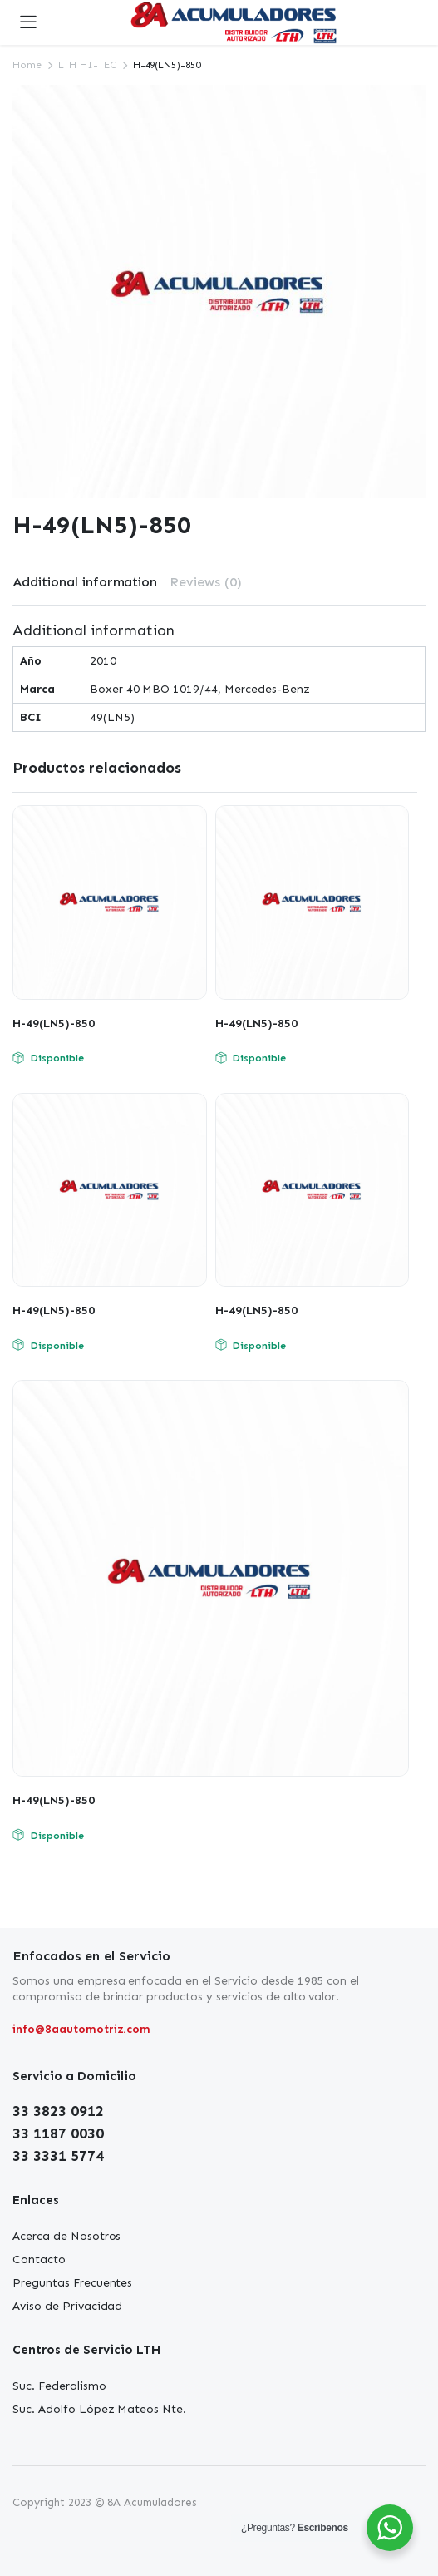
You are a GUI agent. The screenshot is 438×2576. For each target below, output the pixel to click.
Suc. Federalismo (59, 2386)
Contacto (39, 2259)
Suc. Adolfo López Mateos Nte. (99, 2409)
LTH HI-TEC (87, 65)
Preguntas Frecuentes (72, 2283)
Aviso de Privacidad (67, 2306)
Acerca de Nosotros (66, 2236)
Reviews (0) (206, 582)
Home (27, 65)
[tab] (84, 582)
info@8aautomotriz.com (81, 2029)
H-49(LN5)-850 (53, 1023)
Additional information (84, 582)
